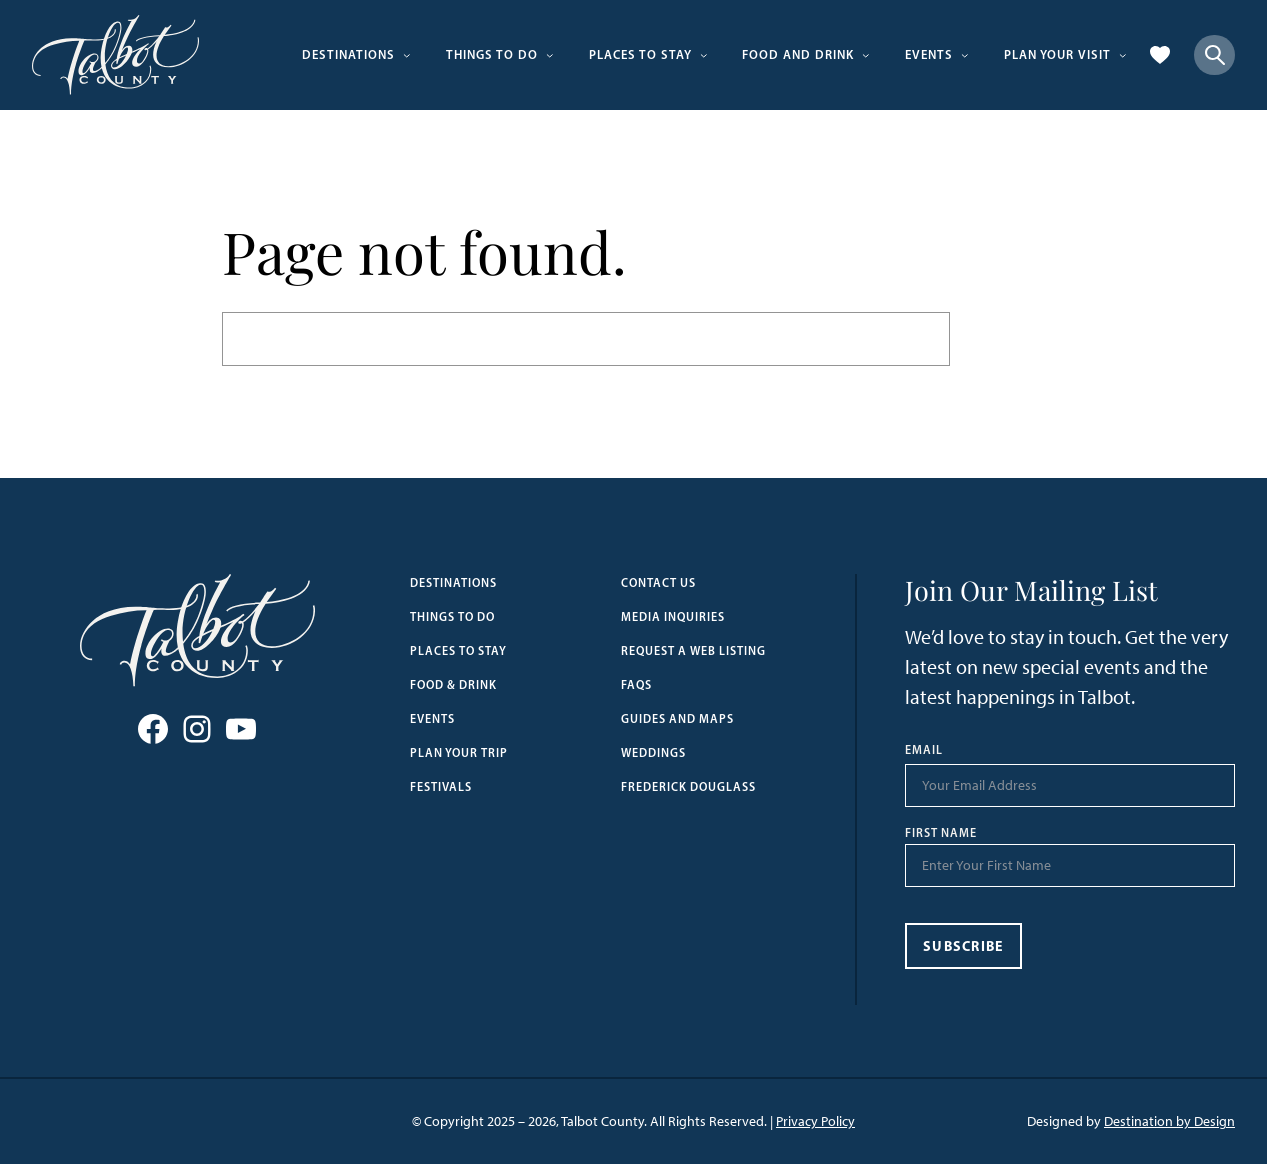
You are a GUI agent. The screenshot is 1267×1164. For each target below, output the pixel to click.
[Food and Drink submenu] (866, 55)
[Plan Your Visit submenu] (1123, 55)
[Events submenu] (965, 55)
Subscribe (963, 946)
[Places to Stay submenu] (704, 55)
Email (924, 750)
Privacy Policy (815, 1121)
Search (998, 338)
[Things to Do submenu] (550, 55)
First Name (941, 833)
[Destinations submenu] (407, 55)
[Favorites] (1160, 55)
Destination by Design (1169, 1121)
